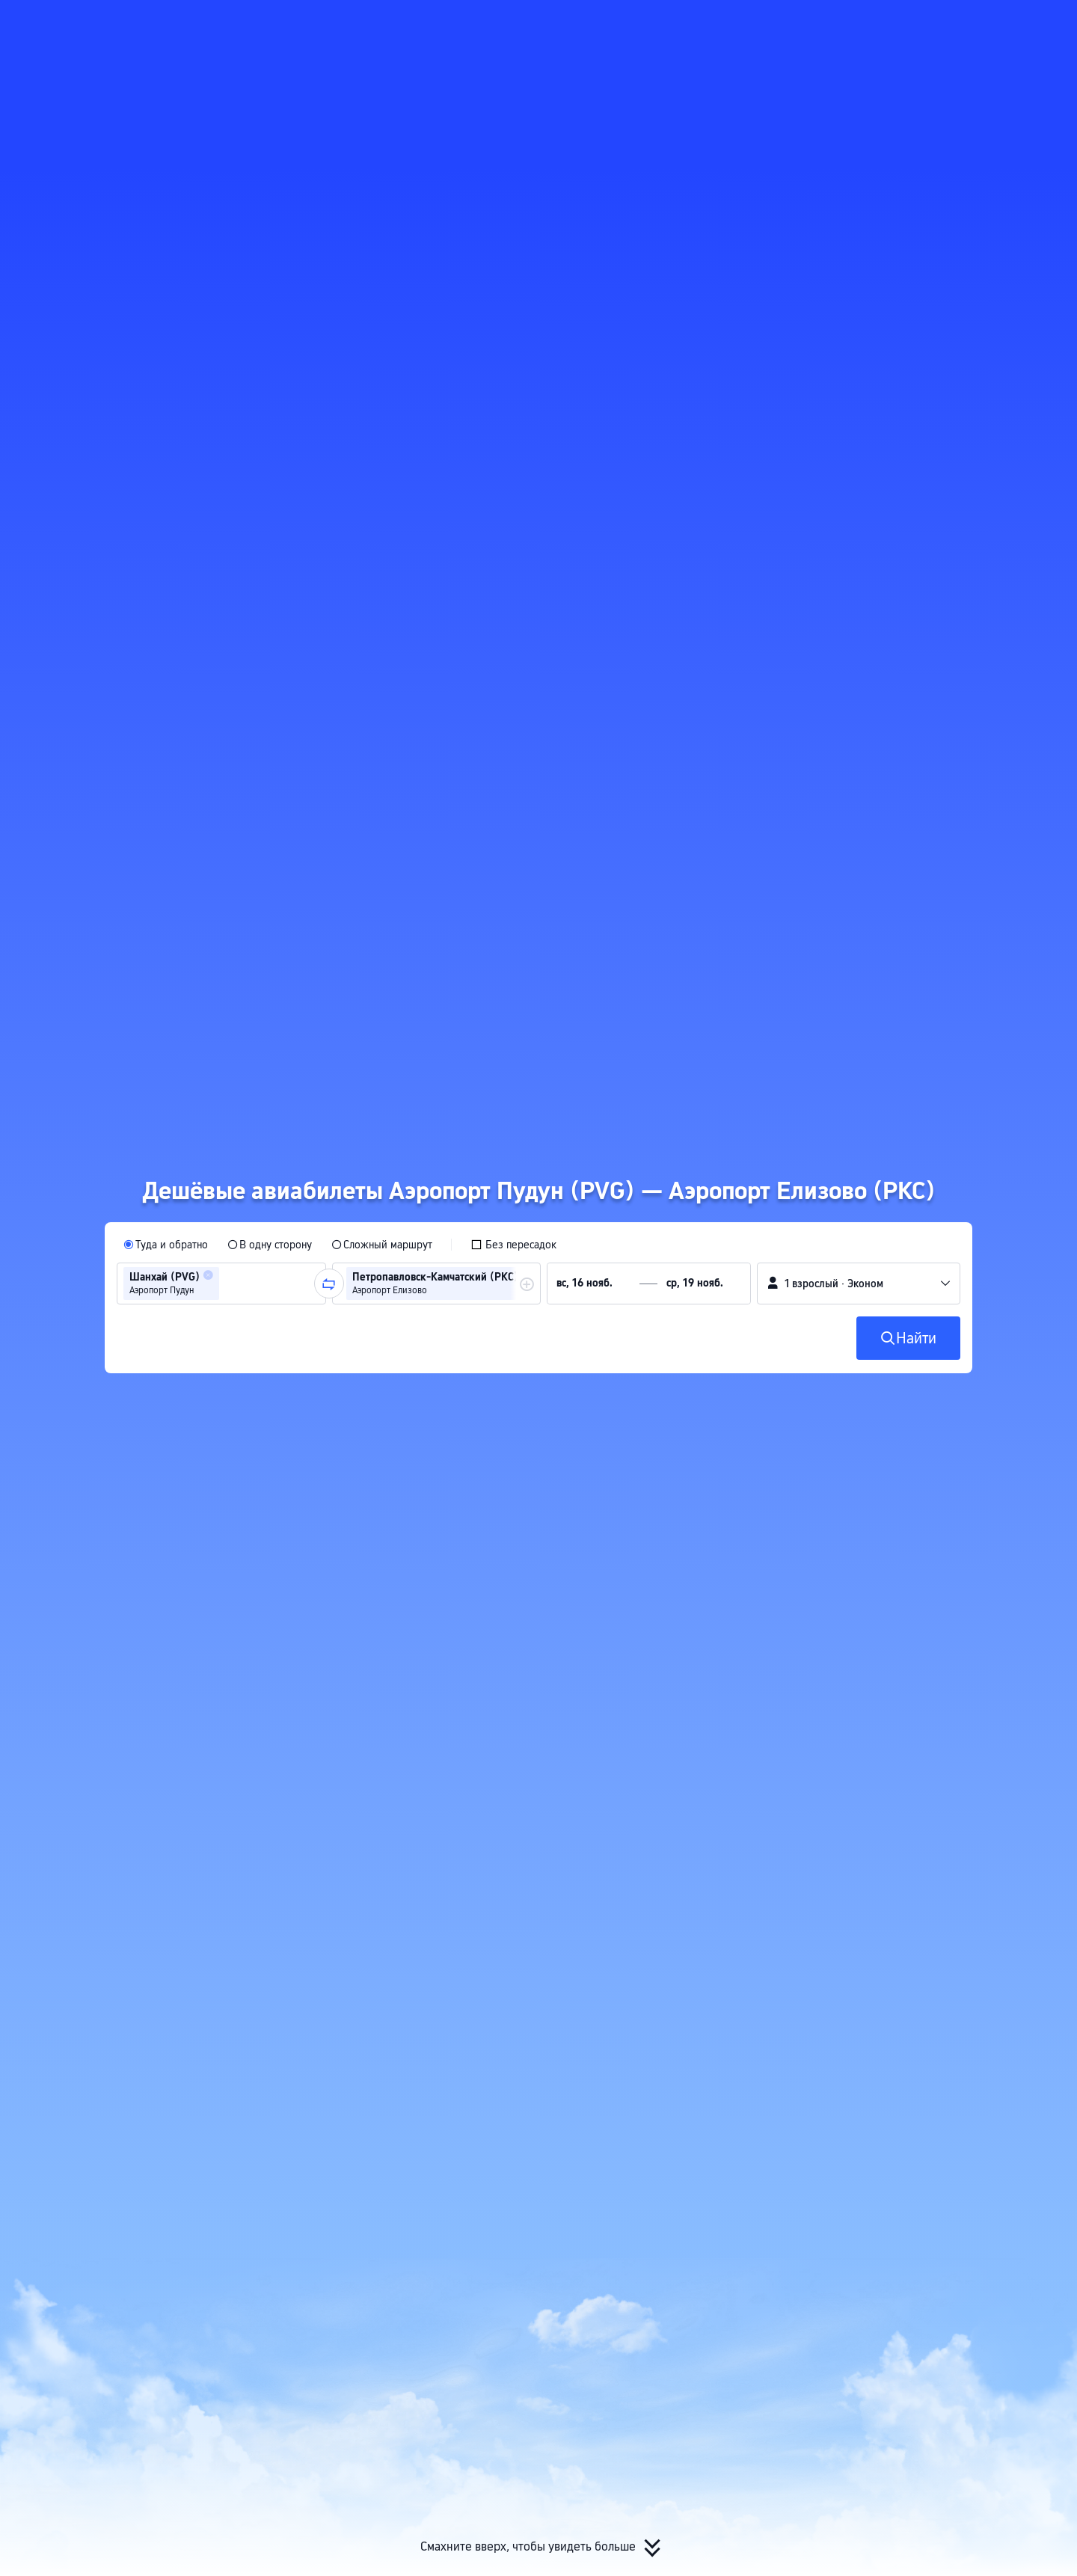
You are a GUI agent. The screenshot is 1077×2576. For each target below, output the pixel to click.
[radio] (166, 1245)
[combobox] (227, 1283)
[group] (221, 1283)
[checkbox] (513, 1245)
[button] (917, 24)
